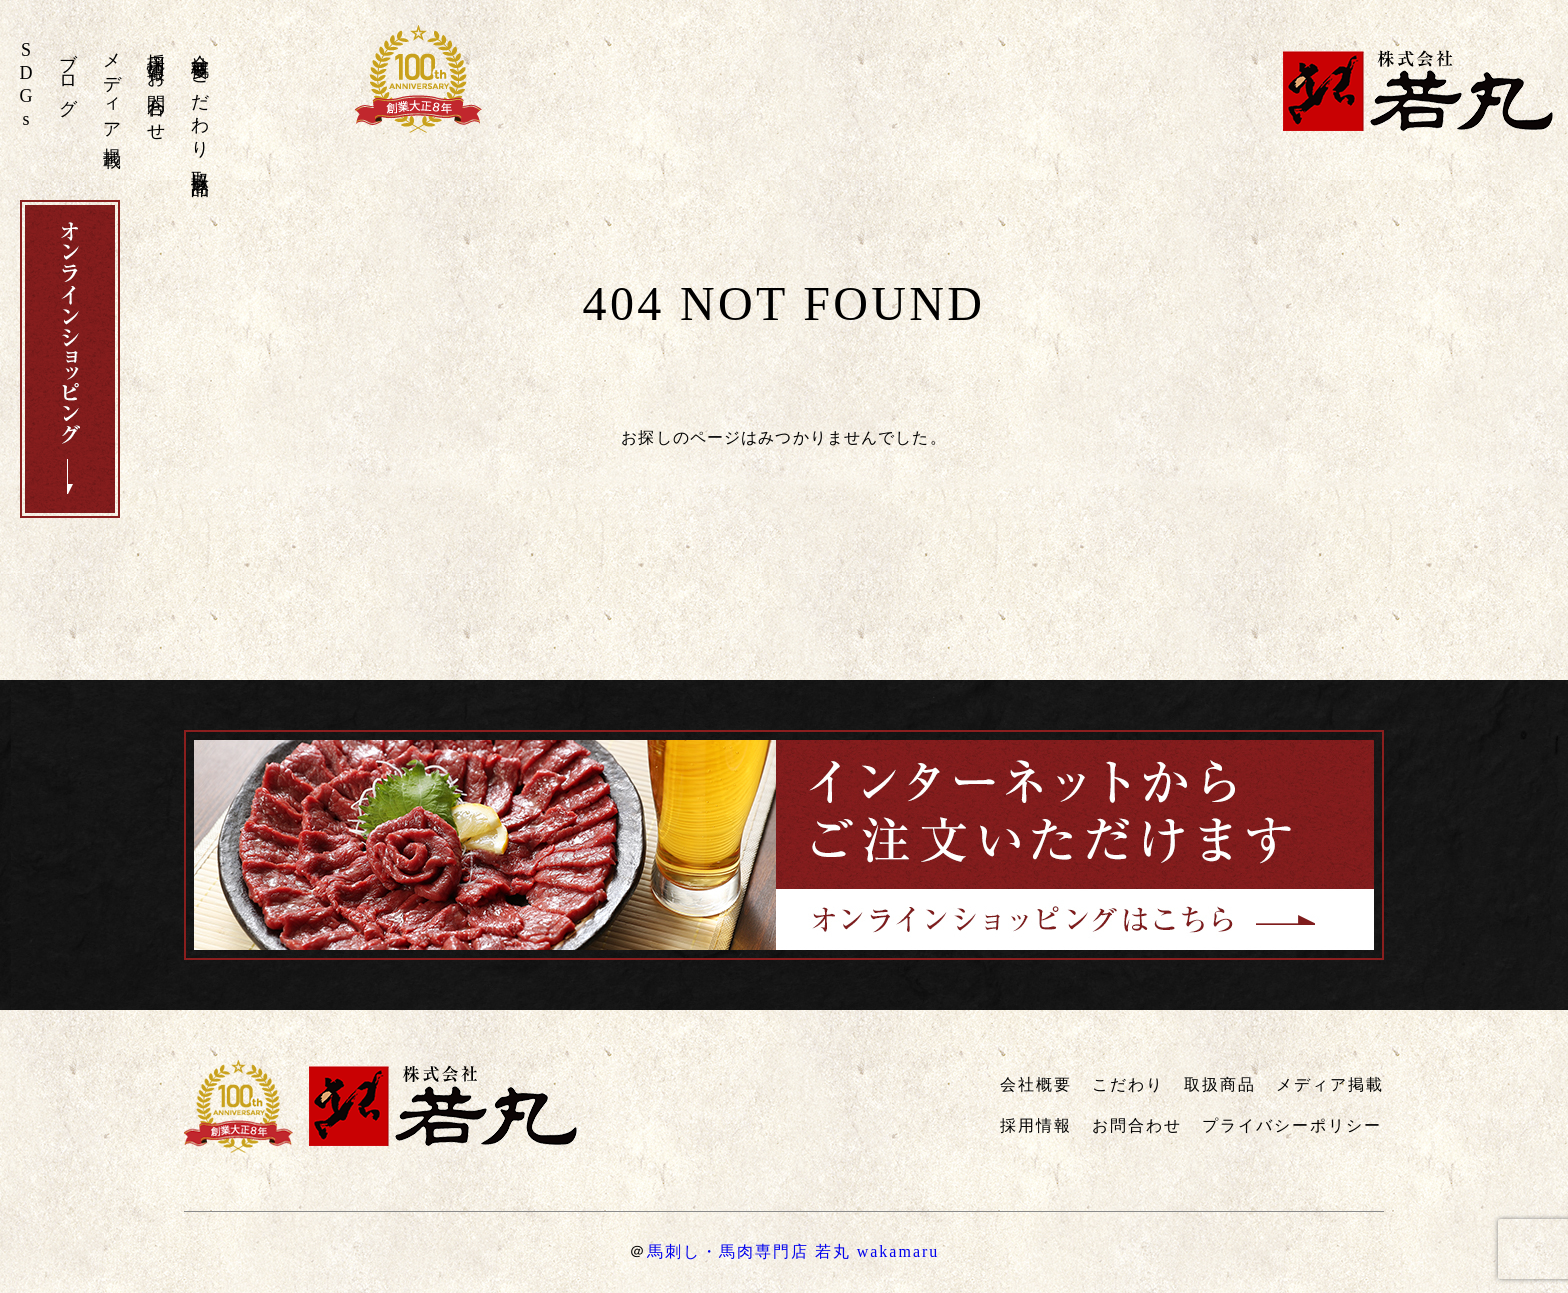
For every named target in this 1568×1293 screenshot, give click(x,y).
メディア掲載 (112, 90)
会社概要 (200, 46)
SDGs (26, 86)
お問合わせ (156, 96)
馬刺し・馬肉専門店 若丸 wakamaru (793, 1251)
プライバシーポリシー (1292, 1125)
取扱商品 (200, 163)
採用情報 (156, 46)
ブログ (68, 74)
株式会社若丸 (1418, 90)
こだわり (200, 104)
